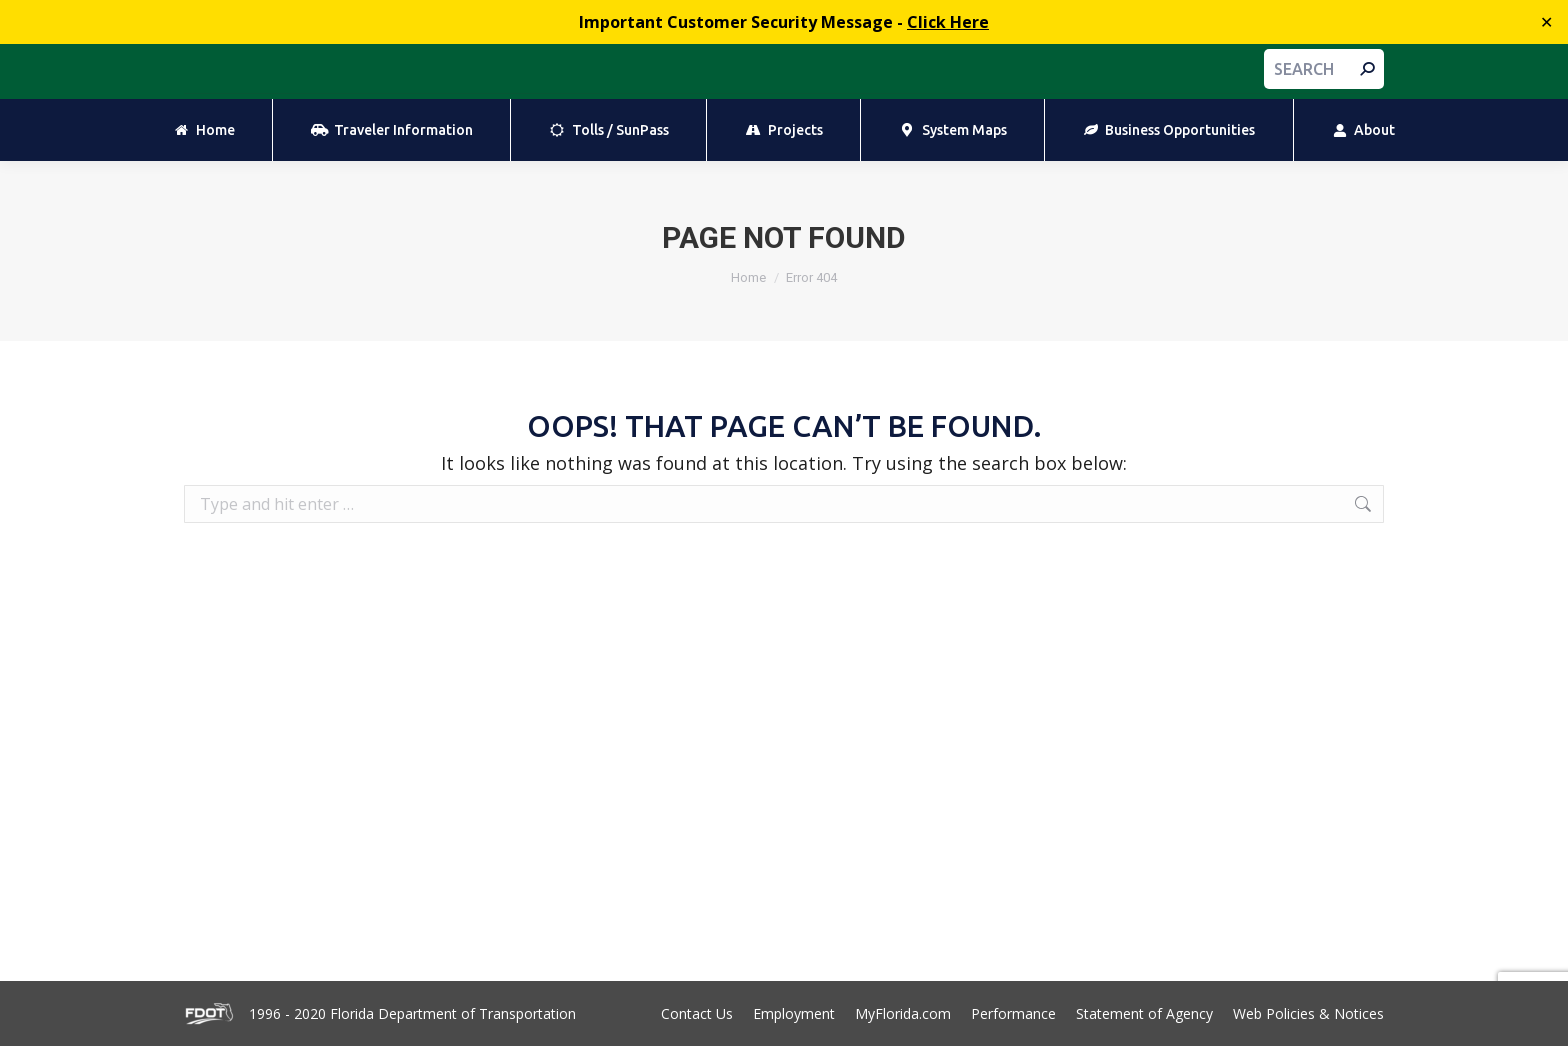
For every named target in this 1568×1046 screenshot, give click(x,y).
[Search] (1324, 69)
